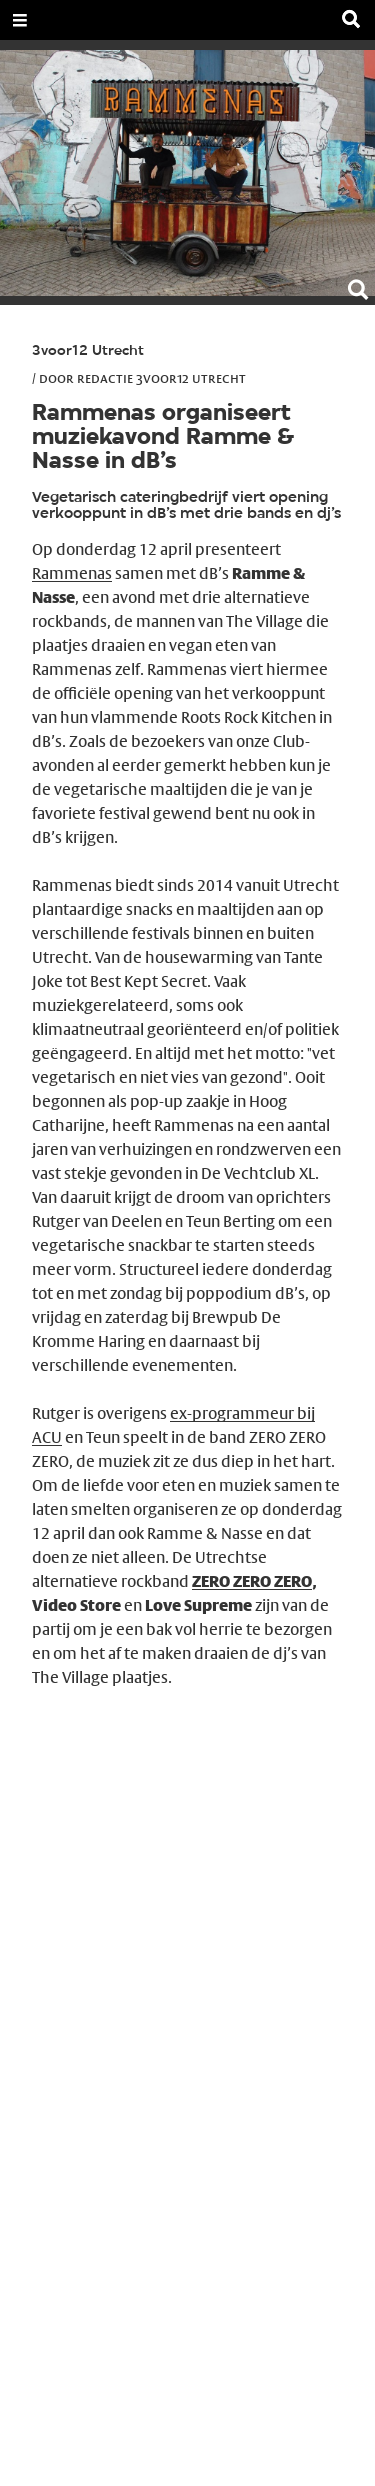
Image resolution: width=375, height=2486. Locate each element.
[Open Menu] (20, 20)
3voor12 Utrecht (88, 351)
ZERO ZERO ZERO (252, 1581)
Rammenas (72, 573)
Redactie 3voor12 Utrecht (161, 378)
